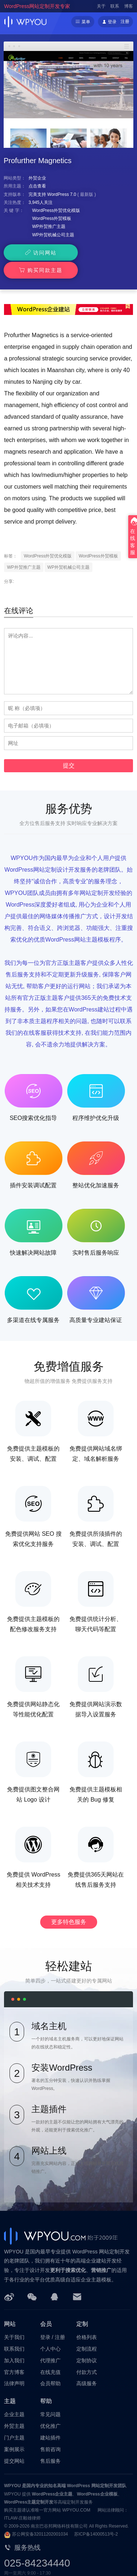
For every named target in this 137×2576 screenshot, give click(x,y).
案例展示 (14, 2432)
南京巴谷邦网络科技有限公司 (59, 2508)
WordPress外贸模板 (51, 218)
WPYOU (12, 2468)
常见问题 (50, 2397)
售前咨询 (50, 2432)
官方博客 (14, 2354)
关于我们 (14, 2320)
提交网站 (14, 2443)
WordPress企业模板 (97, 2476)
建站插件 (50, 2420)
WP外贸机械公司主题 (53, 234)
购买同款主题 (99, 252)
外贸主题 (14, 2408)
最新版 (86, 194)
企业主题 (14, 2397)
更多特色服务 (68, 1904)
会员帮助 (50, 2366)
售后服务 (50, 2443)
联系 (114, 6)
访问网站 (35, 252)
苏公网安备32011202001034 (40, 2516)
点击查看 (37, 186)
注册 (125, 21)
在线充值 (50, 2354)
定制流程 (86, 2331)
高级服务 (86, 2366)
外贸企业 (37, 178)
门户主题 (14, 2420)
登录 (45, 2320)
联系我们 (14, 2331)
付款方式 (86, 2354)
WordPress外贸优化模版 (56, 210)
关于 (101, 6)
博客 (128, 6)
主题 (10, 2383)
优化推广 (50, 2408)
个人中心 (50, 2331)
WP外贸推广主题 (48, 226)
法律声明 (14, 2366)
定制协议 (86, 2343)
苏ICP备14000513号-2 (96, 2516)
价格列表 (86, 2320)
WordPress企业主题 (52, 2476)
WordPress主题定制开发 (28, 2484)
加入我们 (14, 2343)
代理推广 (50, 2343)
